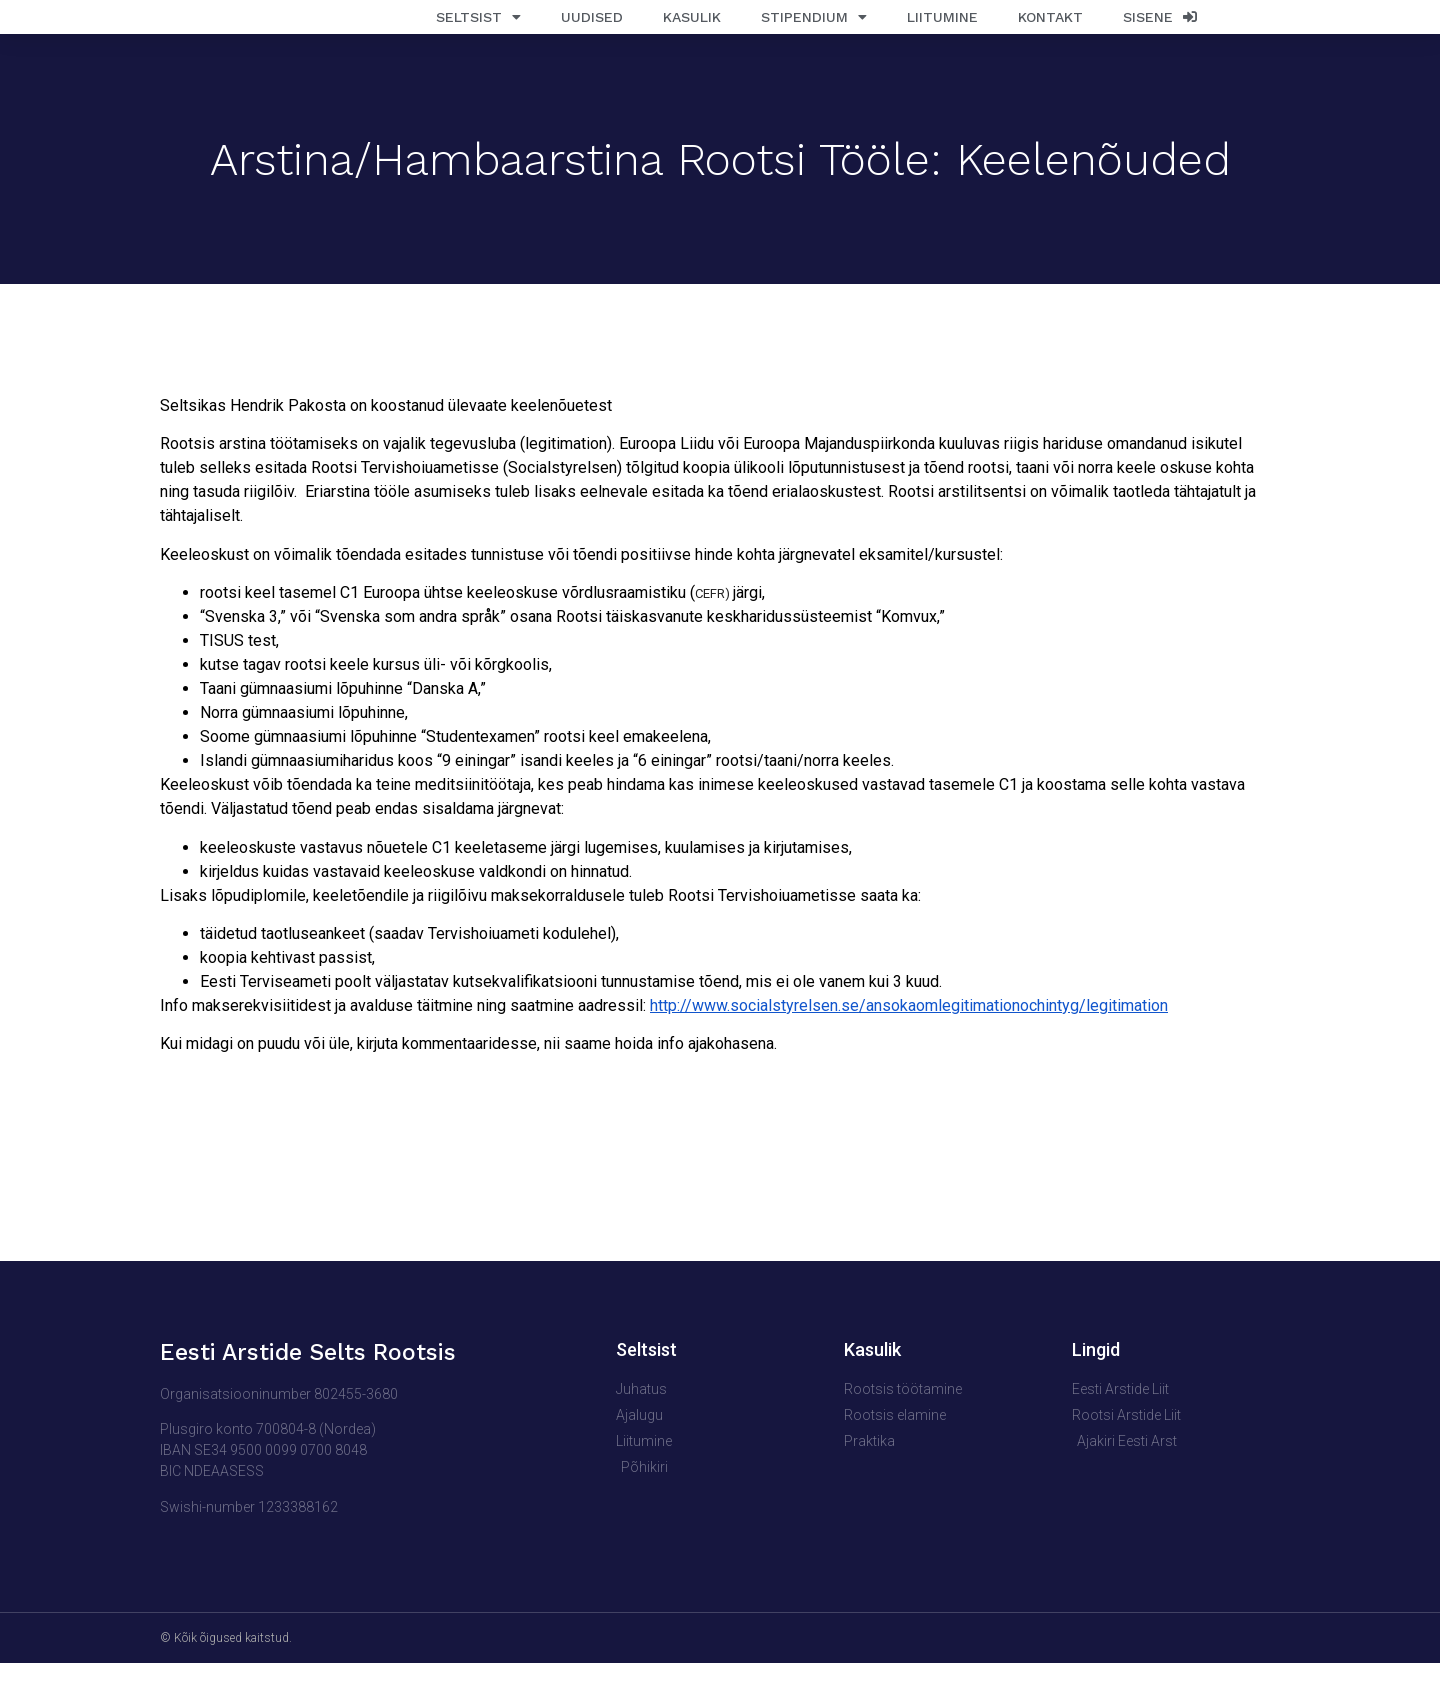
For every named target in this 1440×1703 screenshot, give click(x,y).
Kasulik (692, 37)
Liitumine (942, 37)
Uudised (592, 37)
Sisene (1160, 37)
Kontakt (1050, 37)
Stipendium (814, 37)
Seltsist (478, 37)
